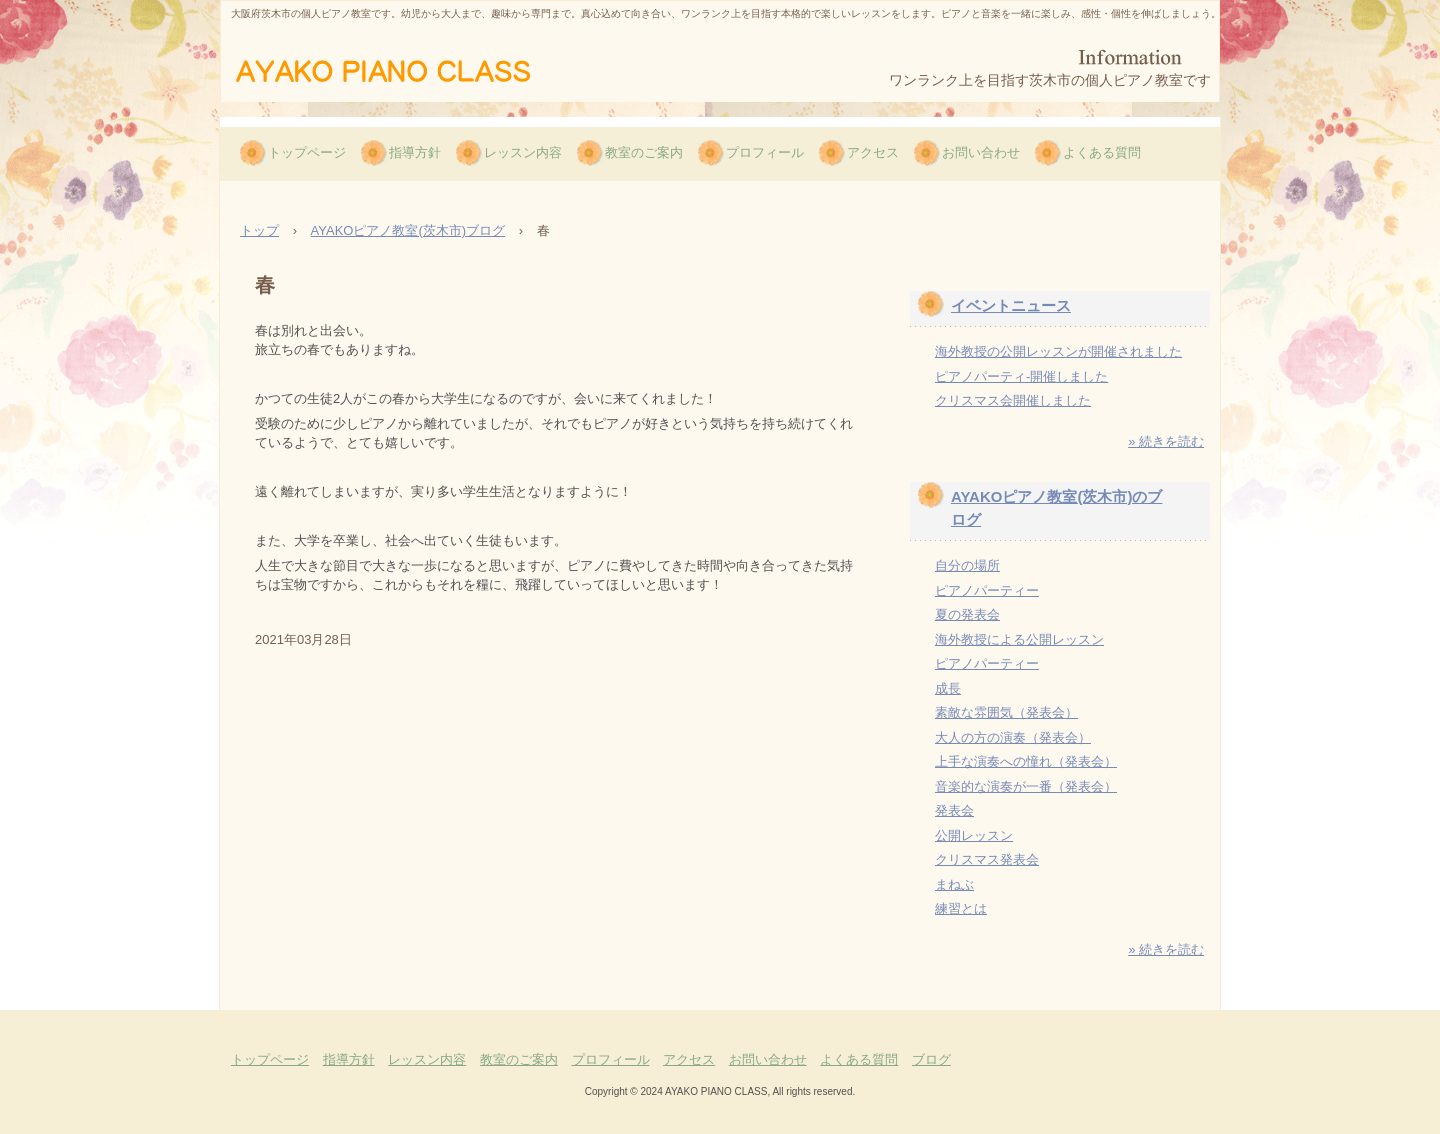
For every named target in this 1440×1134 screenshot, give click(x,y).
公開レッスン (974, 835)
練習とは (961, 908)
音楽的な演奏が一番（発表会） (1026, 786)
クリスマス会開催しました (1013, 400)
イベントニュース (1011, 305)
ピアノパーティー (987, 590)
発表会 (954, 810)
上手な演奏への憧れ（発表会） (1026, 761)
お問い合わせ (981, 152)
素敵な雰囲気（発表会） (1006, 712)
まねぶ (954, 884)
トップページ (307, 152)
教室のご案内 (644, 152)
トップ (259, 230)
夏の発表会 (967, 614)
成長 (948, 688)
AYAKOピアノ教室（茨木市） (413, 69)
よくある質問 (1102, 152)
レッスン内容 (523, 152)
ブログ (931, 1059)
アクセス (873, 152)
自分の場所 (967, 565)
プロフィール (765, 152)
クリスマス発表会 (987, 859)
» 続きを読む (1166, 441)
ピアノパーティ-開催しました (1021, 376)
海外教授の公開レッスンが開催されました (1058, 351)
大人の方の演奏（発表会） (1013, 737)
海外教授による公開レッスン (1019, 639)
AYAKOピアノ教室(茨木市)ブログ (408, 230)
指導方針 (415, 152)
